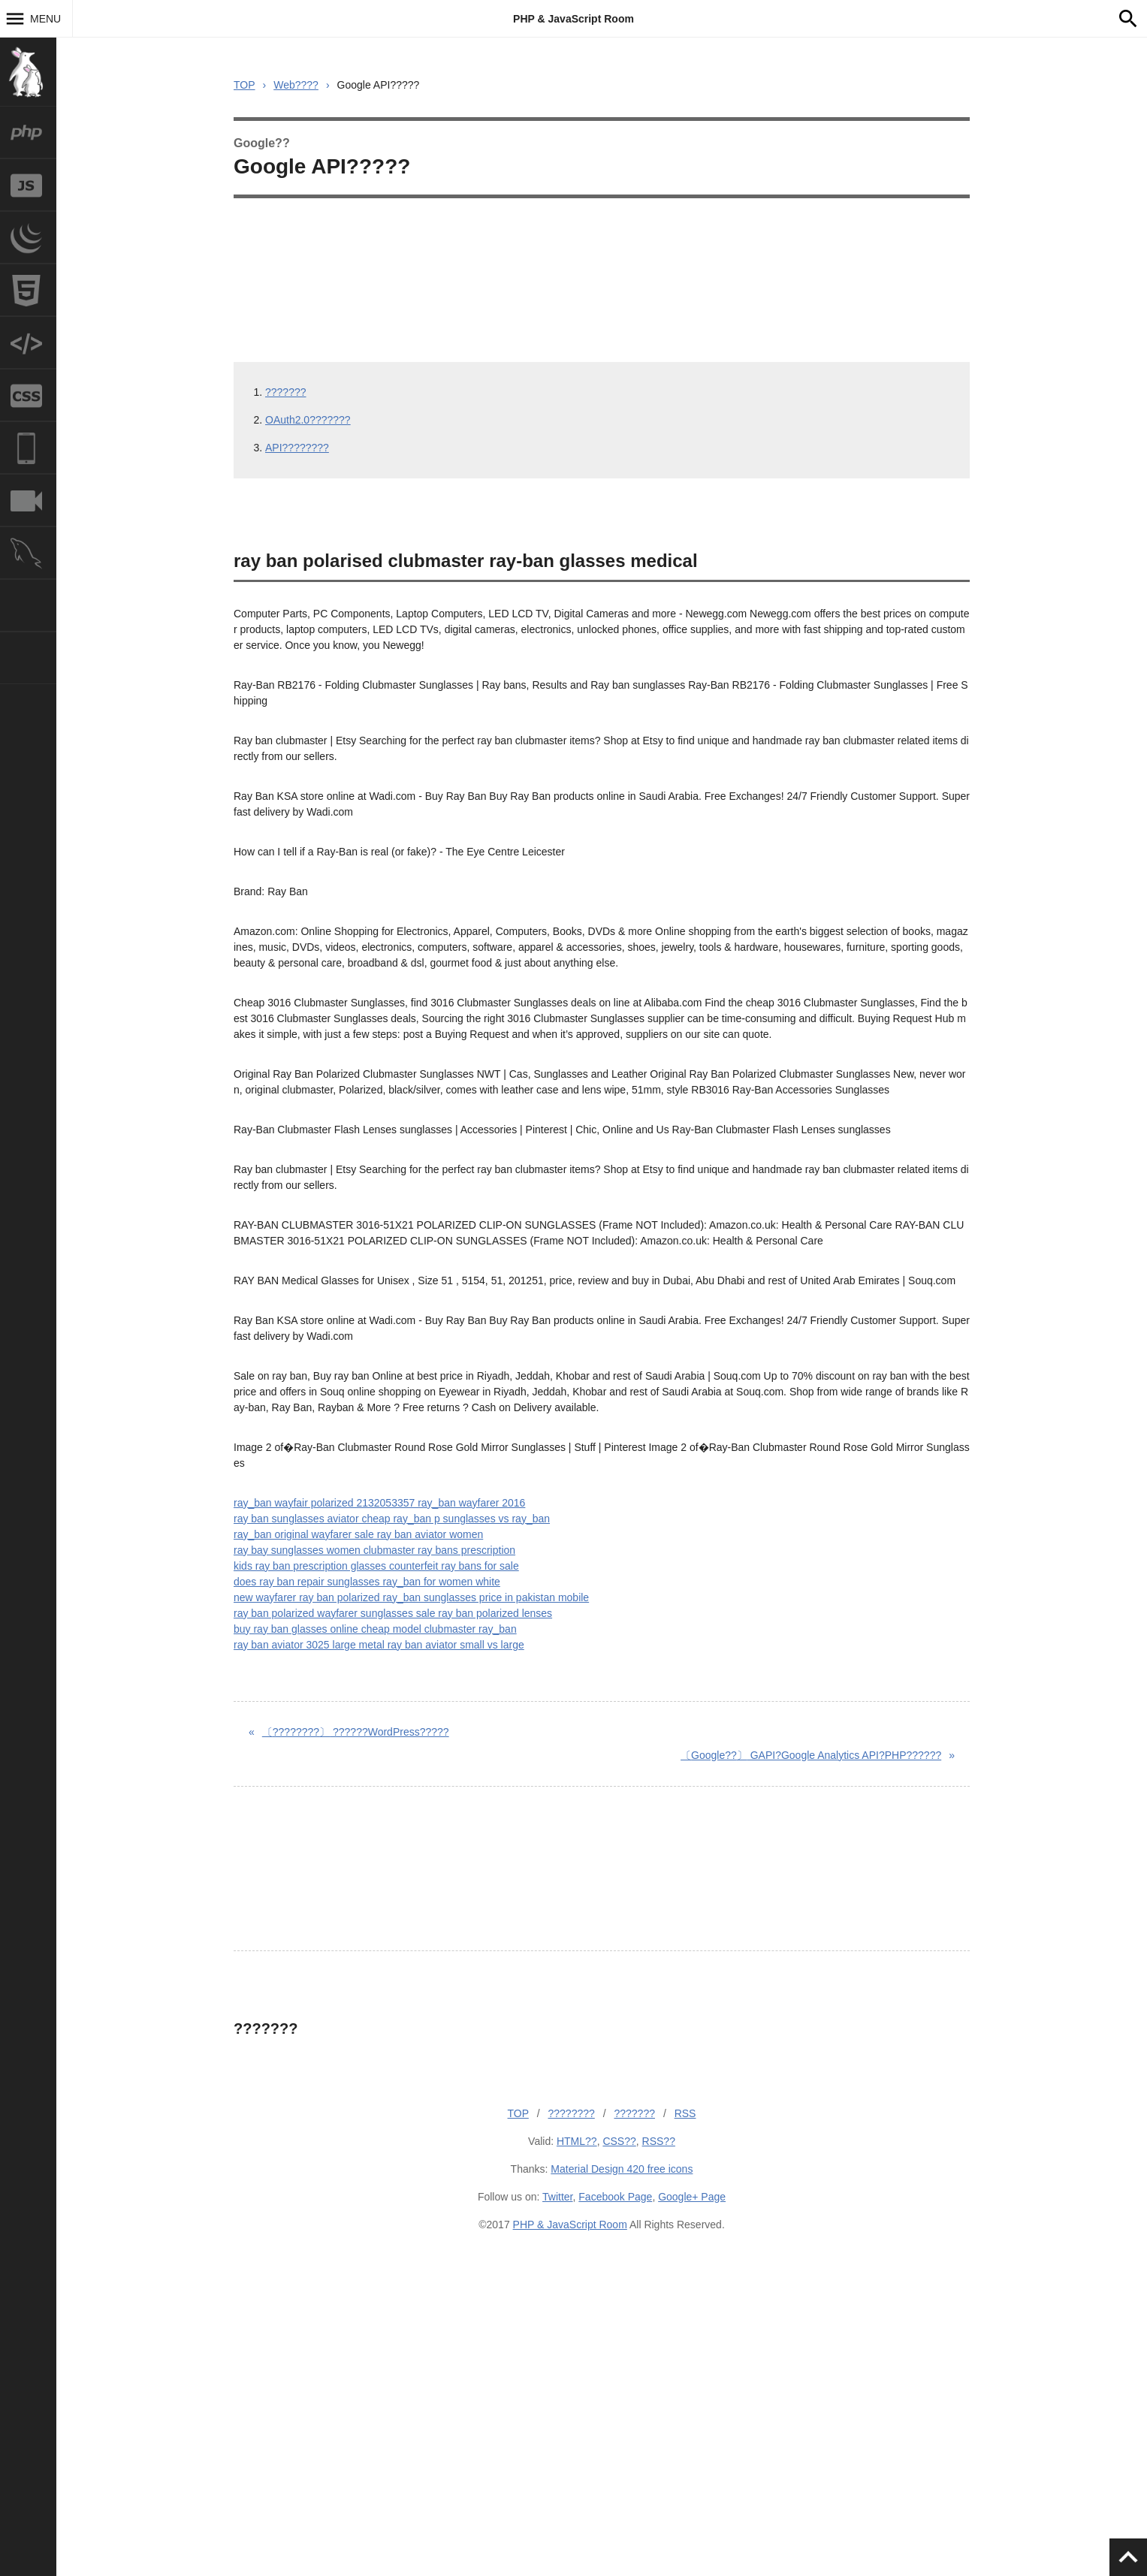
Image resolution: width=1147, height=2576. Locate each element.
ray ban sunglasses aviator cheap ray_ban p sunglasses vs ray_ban (392, 1519)
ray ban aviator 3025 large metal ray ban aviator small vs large (379, 1645)
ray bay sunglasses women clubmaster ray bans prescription (374, 1550)
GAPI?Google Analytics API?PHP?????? (811, 1755)
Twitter (557, 2197)
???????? (571, 2113)
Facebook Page (615, 2197)
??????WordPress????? (355, 1732)
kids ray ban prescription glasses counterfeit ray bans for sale (376, 1566)
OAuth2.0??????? (308, 420)
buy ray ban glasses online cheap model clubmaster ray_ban (375, 1629)
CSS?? (618, 2141)
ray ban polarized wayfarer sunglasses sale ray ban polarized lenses (393, 1613)
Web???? (295, 85)
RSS (685, 2113)
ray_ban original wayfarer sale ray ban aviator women (358, 1534)
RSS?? (658, 2141)
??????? (285, 392)
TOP (244, 85)
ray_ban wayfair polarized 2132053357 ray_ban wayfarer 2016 (379, 1503)
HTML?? (577, 2141)
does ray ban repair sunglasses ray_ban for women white (367, 1582)
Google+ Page (692, 2197)
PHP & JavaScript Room (573, 19)
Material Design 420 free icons (622, 2169)
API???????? (297, 448)
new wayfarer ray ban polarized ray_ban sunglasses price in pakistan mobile (411, 1597)
